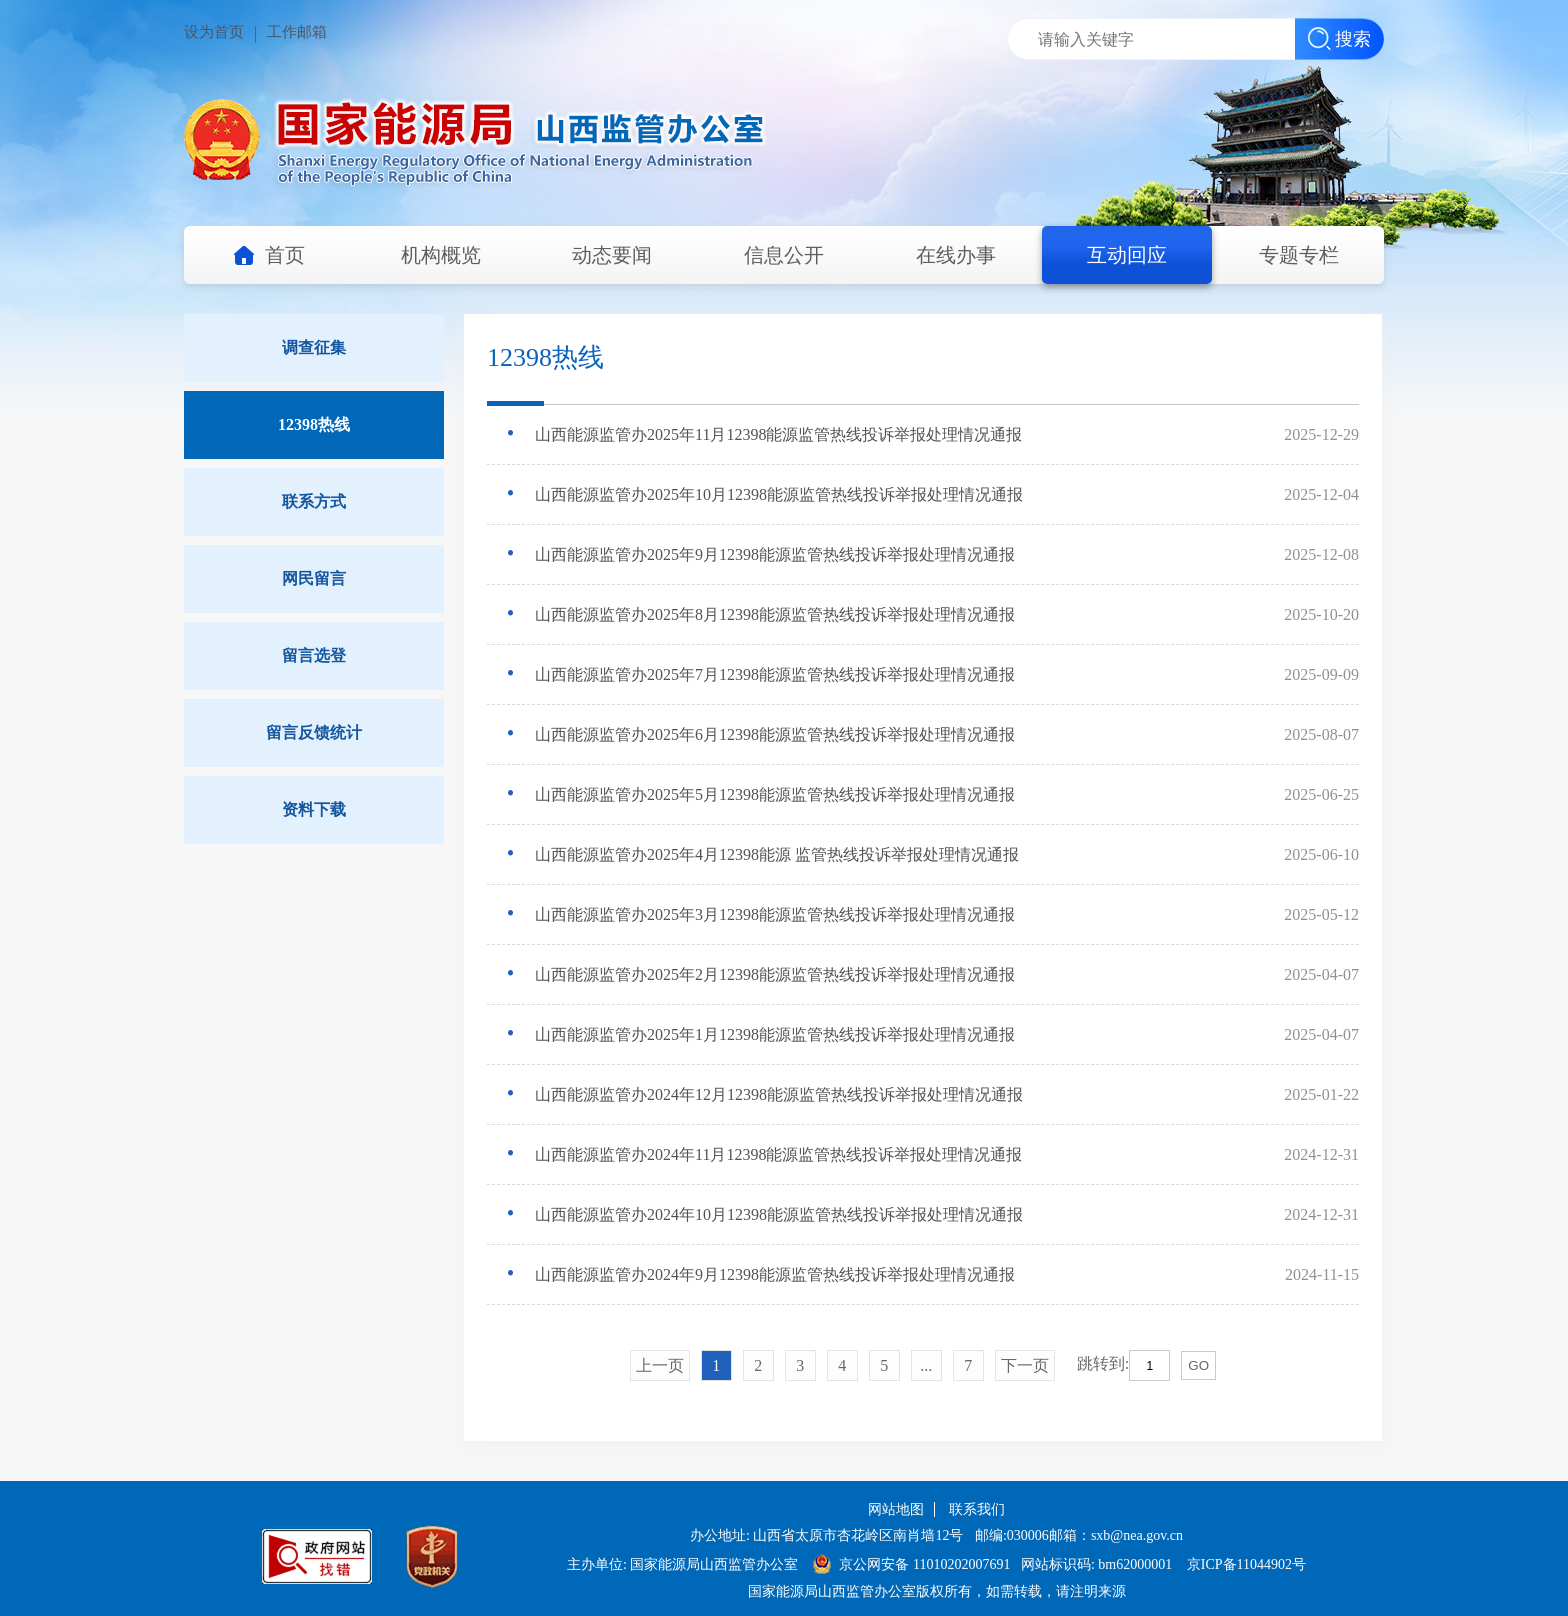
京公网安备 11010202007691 (926, 1564)
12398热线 (314, 424)
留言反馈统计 (314, 732)
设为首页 (214, 32)
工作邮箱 (297, 32)
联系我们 (977, 1509)
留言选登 (314, 655)
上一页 (660, 1365)
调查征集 (314, 347)
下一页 (1025, 1365)
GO (1198, 1365)
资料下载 (314, 809)
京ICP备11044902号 (1246, 1564)
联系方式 (314, 501)
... (926, 1365)
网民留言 (314, 578)
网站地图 (896, 1509)
